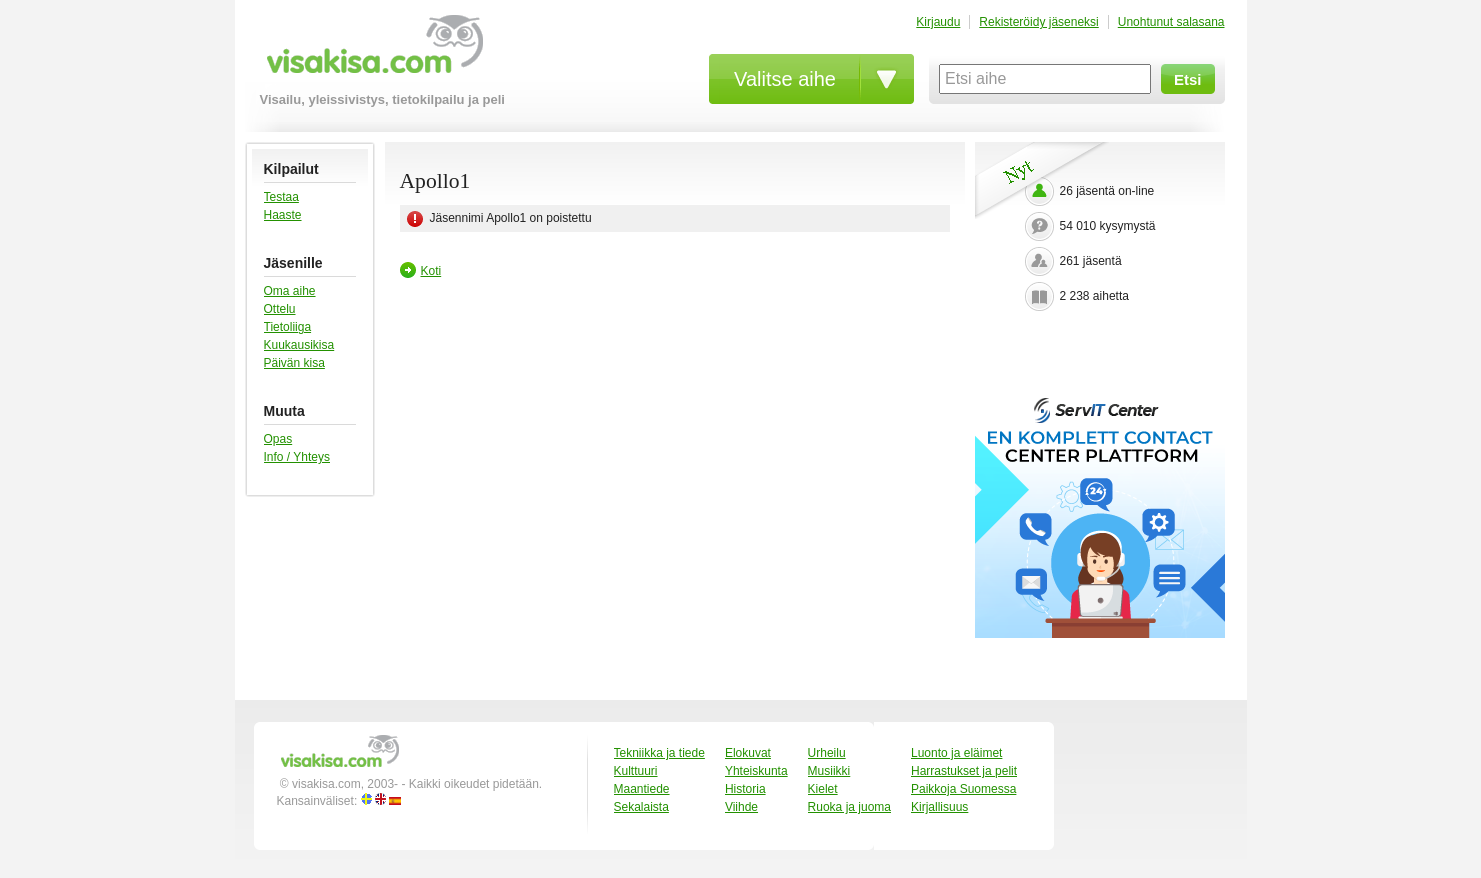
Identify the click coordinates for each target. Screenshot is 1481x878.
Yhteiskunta (756, 771)
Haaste (283, 215)
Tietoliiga (288, 327)
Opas (278, 439)
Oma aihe (290, 291)
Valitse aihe (785, 79)
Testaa (281, 197)
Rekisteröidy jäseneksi (1038, 22)
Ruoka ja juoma (849, 807)
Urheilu (827, 753)
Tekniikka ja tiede (659, 753)
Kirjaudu (938, 22)
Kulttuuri (636, 771)
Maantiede (642, 789)
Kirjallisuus (939, 807)
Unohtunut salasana (1171, 22)
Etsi (1188, 79)
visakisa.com (371, 51)
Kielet (823, 789)
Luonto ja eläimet (956, 753)
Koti (431, 271)
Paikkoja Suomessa (963, 789)
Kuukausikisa (299, 345)
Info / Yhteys (297, 457)
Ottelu (280, 309)
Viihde (741, 807)
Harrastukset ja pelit (964, 771)
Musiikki (829, 771)
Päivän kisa (294, 363)
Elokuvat (748, 753)
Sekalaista (641, 807)
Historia (745, 789)
